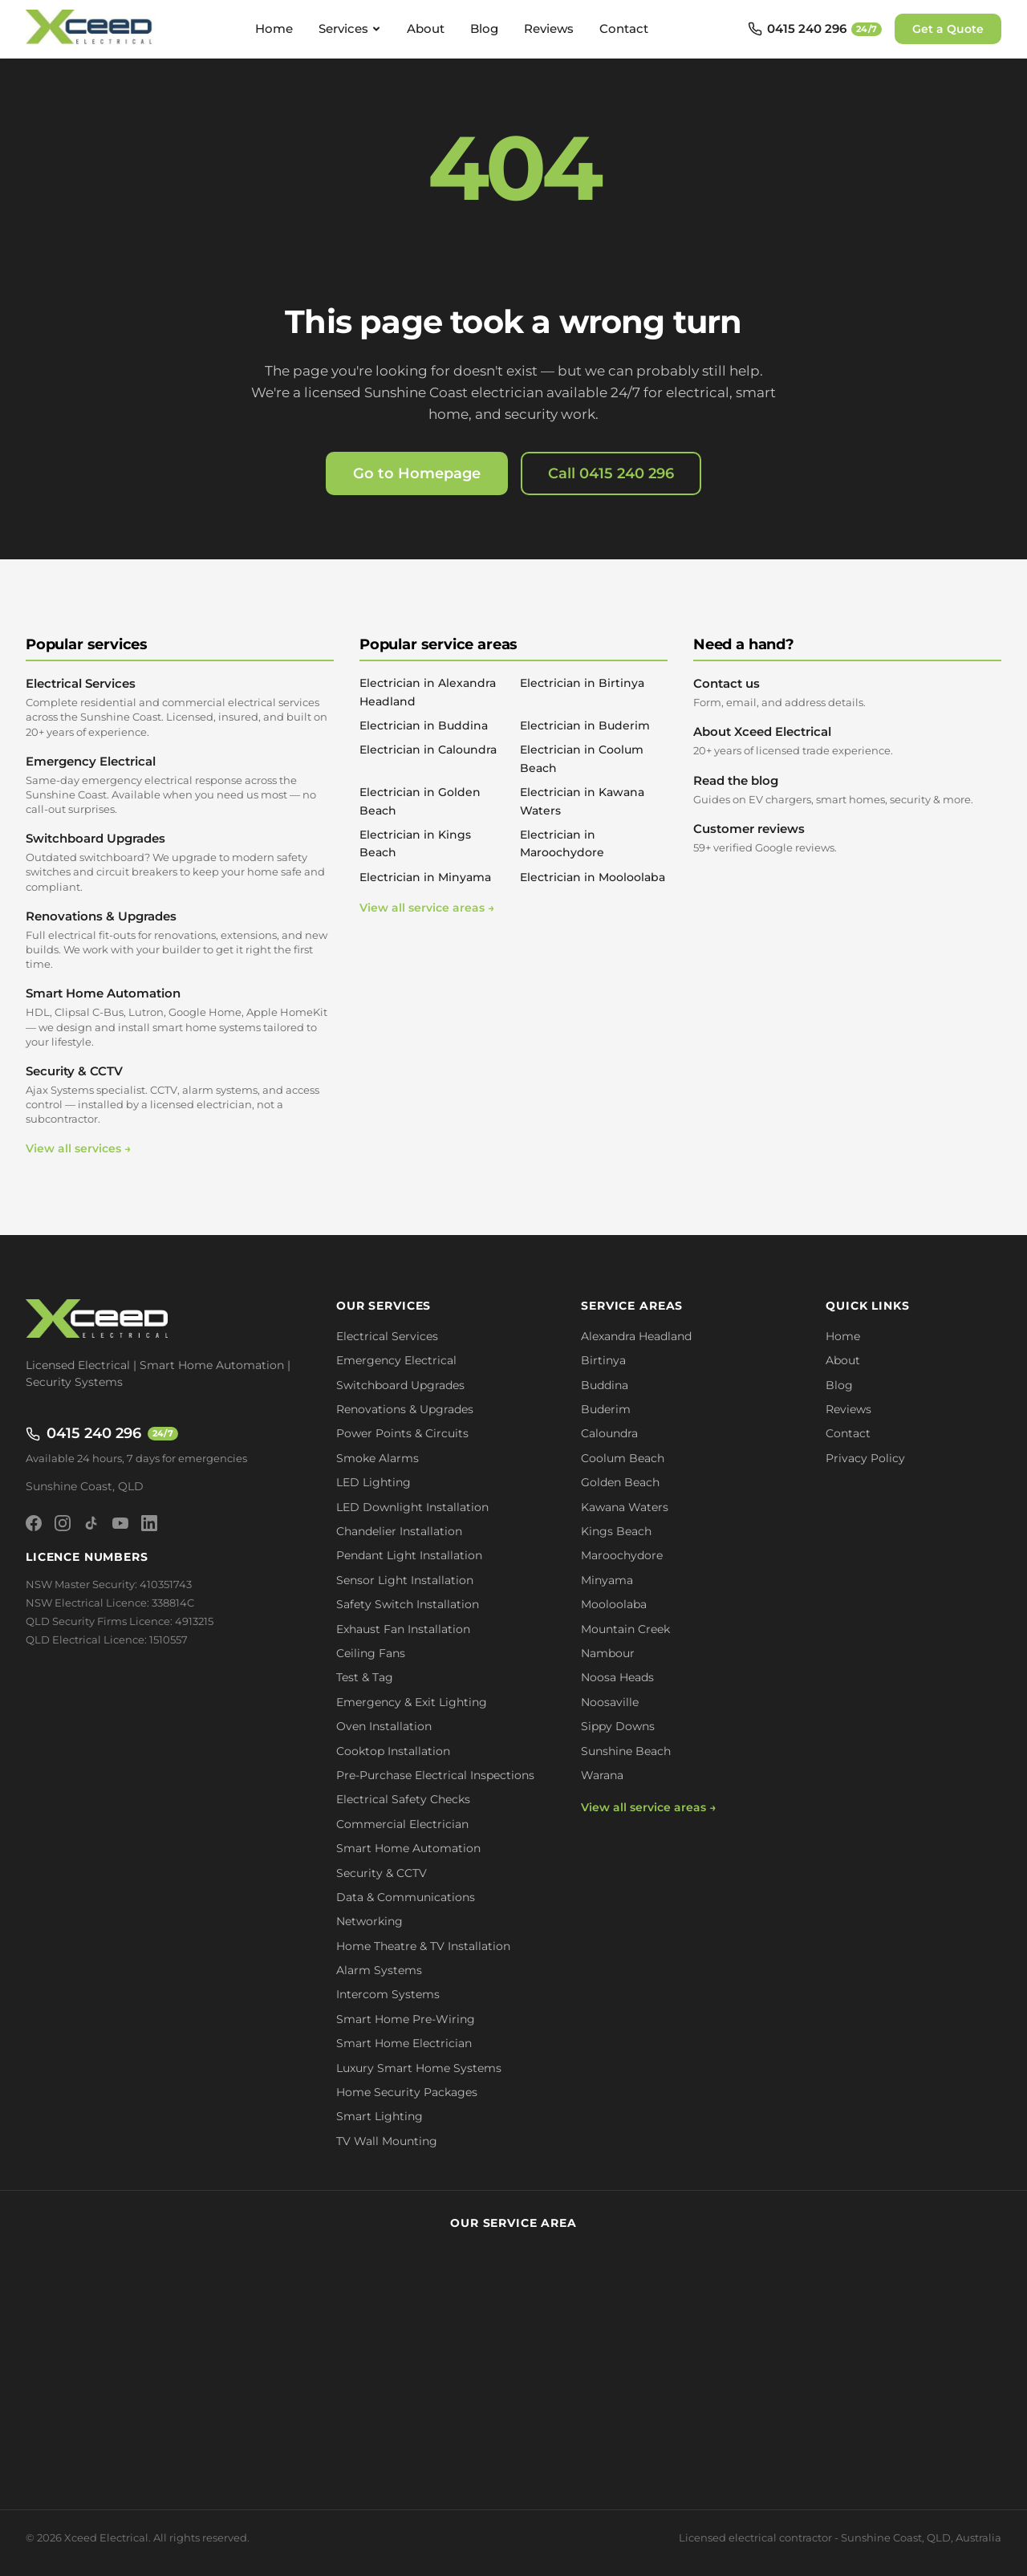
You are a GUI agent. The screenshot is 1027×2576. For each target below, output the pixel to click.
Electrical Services (180, 707)
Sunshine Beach (626, 1751)
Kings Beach (616, 1531)
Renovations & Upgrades (180, 940)
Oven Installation (384, 1726)
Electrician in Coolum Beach (581, 758)
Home (274, 28)
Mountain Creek (625, 1629)
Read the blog (847, 790)
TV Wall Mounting (386, 2141)
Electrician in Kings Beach (415, 843)
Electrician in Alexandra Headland (427, 692)
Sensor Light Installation (404, 1580)
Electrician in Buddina (423, 725)
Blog (484, 28)
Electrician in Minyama (425, 877)
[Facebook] (34, 1523)
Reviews (549, 28)
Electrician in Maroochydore (562, 843)
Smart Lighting (379, 2116)
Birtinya (603, 1360)
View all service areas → (426, 907)
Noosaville (610, 1702)
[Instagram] (63, 1523)
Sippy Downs (618, 1726)
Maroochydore (622, 1555)
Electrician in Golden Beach (420, 801)
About (425, 28)
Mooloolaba (614, 1604)
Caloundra (609, 1433)
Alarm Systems (379, 1970)
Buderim (606, 1409)
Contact (623, 28)
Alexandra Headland (636, 1336)
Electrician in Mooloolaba (592, 877)
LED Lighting (373, 1482)
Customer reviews (847, 838)
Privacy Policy (865, 1458)
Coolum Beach (622, 1458)
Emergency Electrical (180, 785)
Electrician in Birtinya (582, 683)
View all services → (78, 1148)
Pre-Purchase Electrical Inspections (435, 1775)
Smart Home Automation (180, 1017)
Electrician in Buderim (585, 725)
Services (350, 28)
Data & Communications (405, 1897)
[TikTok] (91, 1523)
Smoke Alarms (377, 1458)
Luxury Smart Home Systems (418, 2068)
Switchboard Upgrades (180, 862)
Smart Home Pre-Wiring (405, 2019)
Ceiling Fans (370, 1653)
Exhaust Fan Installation (403, 1629)
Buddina (604, 1385)
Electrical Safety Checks (403, 1799)
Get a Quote (948, 29)
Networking (369, 1921)
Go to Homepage (417, 473)
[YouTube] (120, 1523)
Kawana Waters (624, 1507)
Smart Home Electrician (404, 2043)
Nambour (608, 1653)
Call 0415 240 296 (611, 473)
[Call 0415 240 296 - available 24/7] (815, 29)
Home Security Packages (406, 2092)
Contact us (847, 692)
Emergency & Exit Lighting (411, 1702)
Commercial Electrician (402, 1824)
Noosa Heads (617, 1677)
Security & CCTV (180, 1095)
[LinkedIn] (149, 1523)
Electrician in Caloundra (428, 749)
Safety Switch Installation (407, 1604)
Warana (602, 1775)
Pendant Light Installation (409, 1555)
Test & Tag (364, 1677)
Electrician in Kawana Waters (582, 801)
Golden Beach (620, 1482)
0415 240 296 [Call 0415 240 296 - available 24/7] (102, 1433)
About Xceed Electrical (847, 741)
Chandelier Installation (399, 1531)
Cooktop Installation (393, 1751)
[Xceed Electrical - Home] (91, 29)
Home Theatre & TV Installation (423, 1946)
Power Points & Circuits (402, 1433)
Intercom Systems (388, 1994)
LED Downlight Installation (412, 1507)
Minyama (607, 1580)
